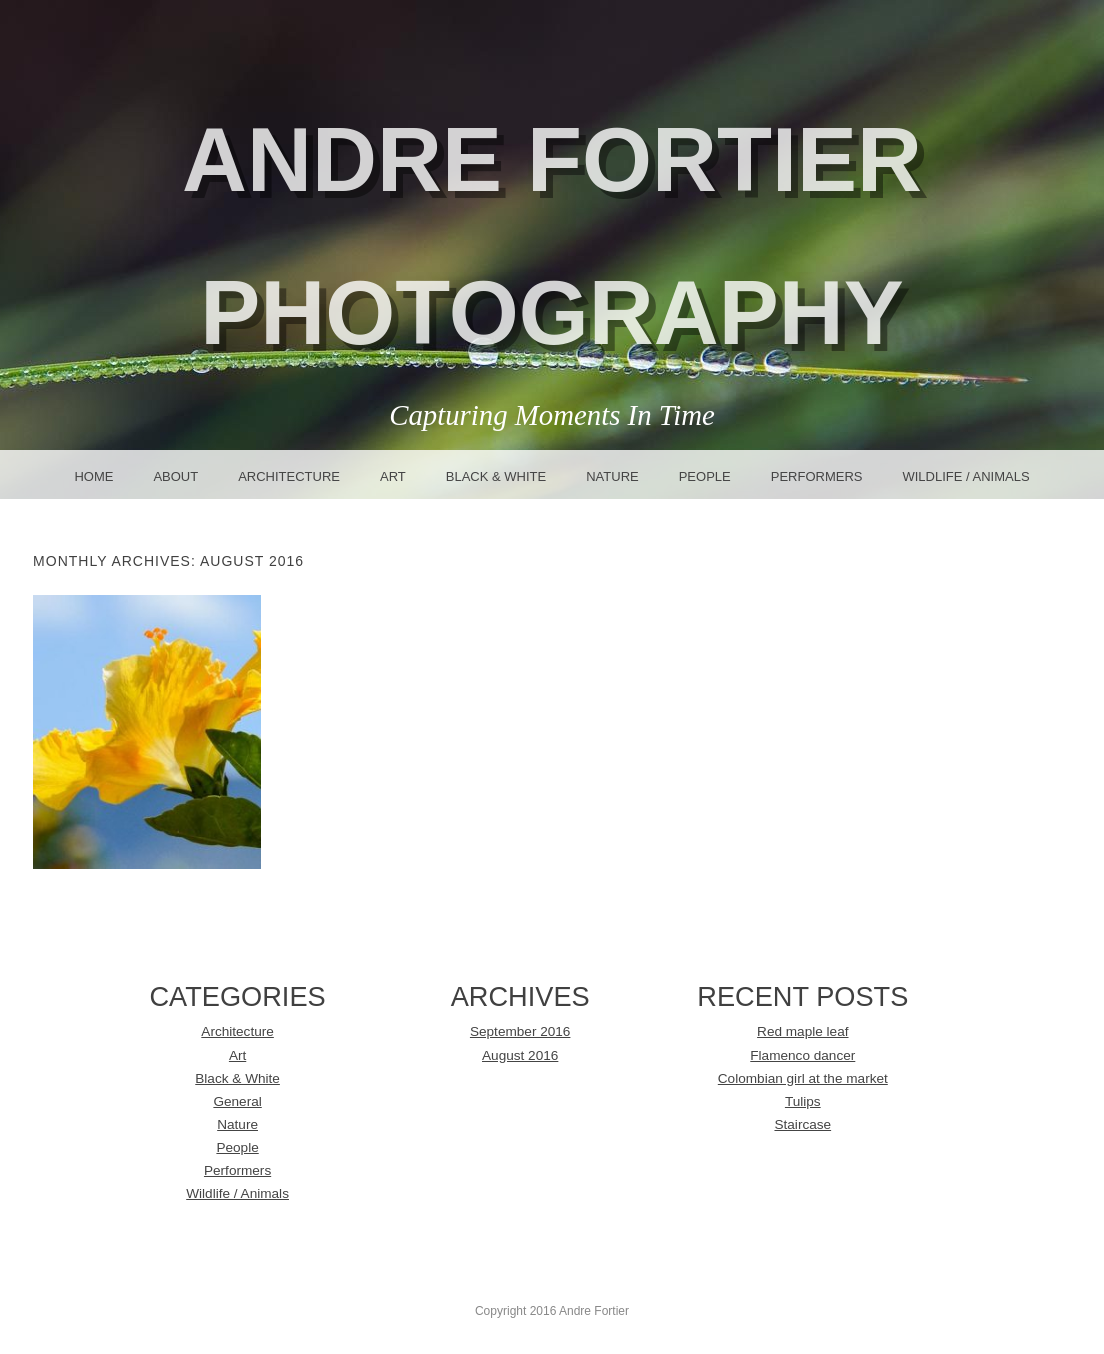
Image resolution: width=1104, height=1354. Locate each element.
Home (93, 476)
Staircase (802, 1124)
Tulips (803, 1101)
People (705, 476)
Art (393, 476)
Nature (612, 476)
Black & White (496, 476)
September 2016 (520, 1031)
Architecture (289, 476)
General (237, 1101)
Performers (817, 476)
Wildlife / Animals (965, 476)
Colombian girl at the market (803, 1078)
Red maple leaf (802, 1031)
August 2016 (520, 1055)
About (175, 476)
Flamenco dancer (802, 1055)
